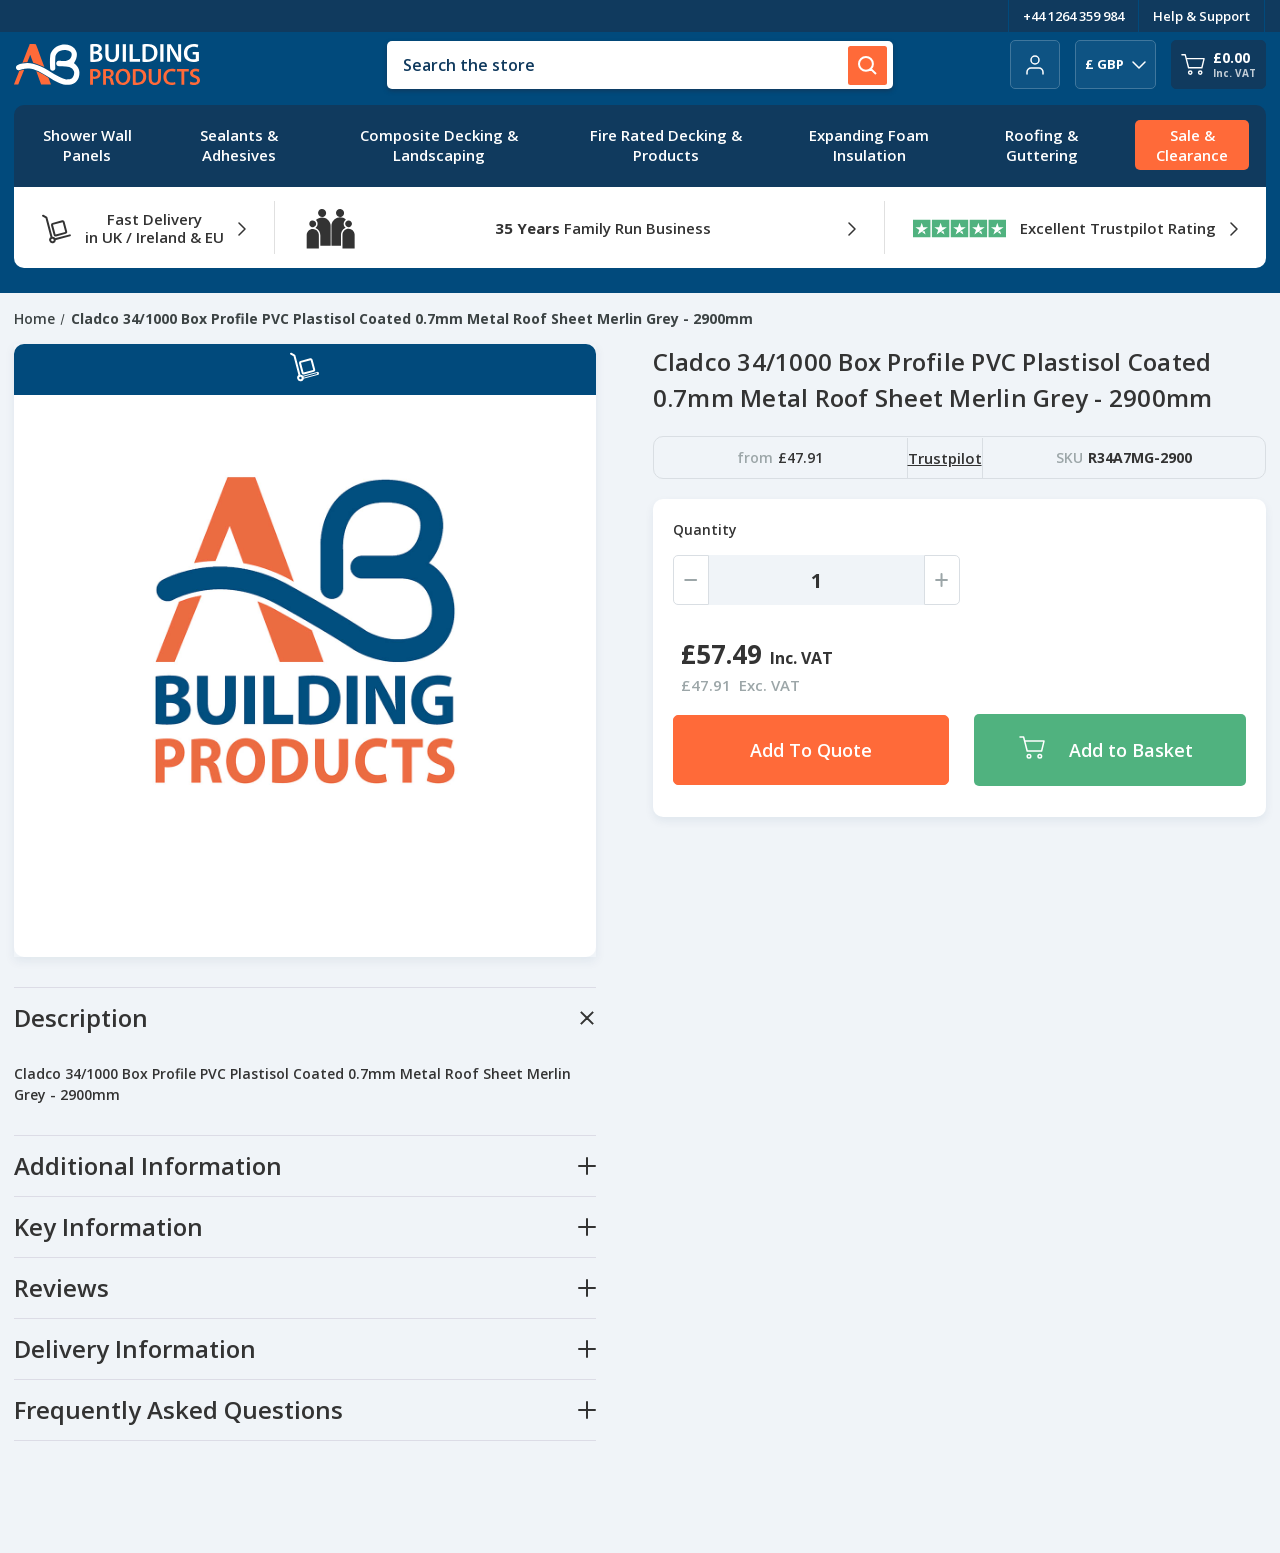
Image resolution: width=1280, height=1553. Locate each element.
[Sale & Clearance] (1192, 146)
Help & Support (1201, 16)
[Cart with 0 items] (1218, 64)
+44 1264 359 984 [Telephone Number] (1073, 16)
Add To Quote (811, 750)
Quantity (705, 529)
